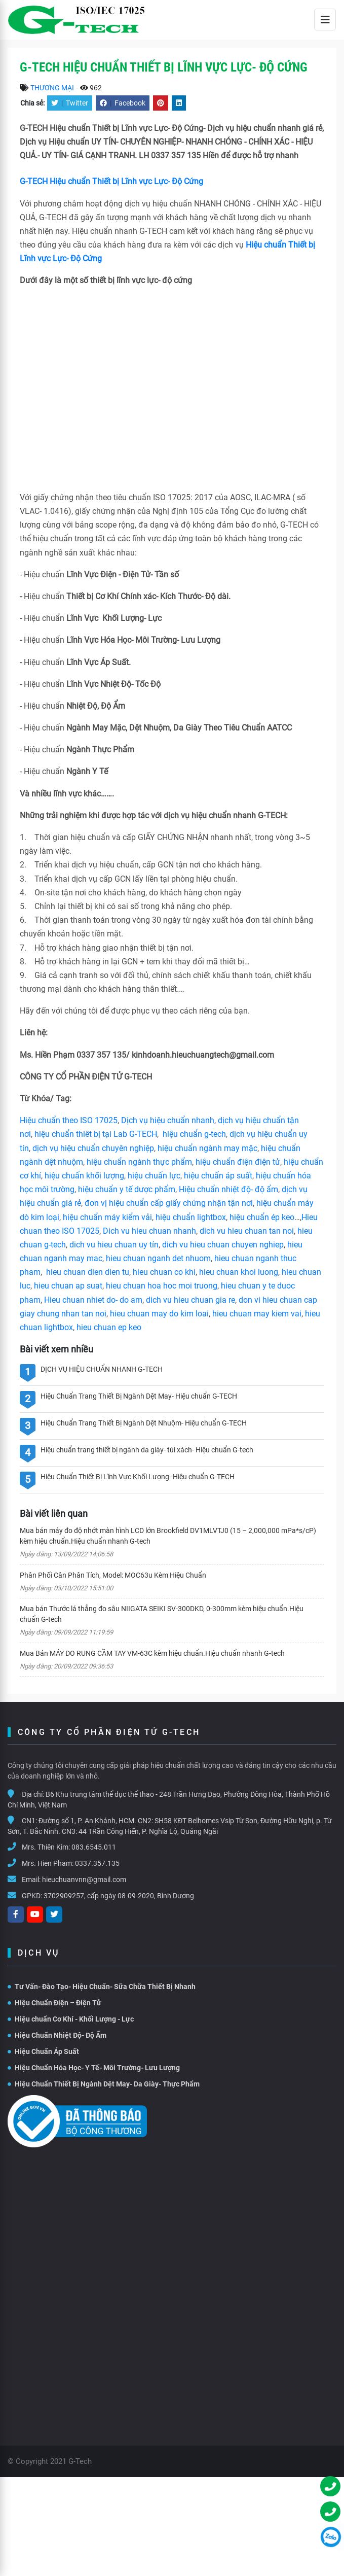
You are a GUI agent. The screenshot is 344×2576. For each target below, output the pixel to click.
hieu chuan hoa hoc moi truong (161, 1286)
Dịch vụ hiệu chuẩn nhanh (167, 1120)
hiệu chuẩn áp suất (218, 1175)
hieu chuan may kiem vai (256, 1313)
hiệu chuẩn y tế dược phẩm (126, 1189)
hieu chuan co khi (164, 1272)
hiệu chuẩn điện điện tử (238, 1162)
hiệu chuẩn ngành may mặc (207, 1148)
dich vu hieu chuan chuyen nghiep (223, 1244)
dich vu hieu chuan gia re (190, 1300)
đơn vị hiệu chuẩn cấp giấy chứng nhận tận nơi (169, 1203)
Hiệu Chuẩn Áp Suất (43, 2051)
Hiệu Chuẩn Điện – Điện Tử (54, 2003)
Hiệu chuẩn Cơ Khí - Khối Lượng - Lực (71, 2019)
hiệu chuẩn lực (154, 1175)
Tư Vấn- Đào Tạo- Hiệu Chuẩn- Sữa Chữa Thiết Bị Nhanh (102, 1986)
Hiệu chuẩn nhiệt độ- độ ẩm (228, 1189)
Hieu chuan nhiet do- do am (93, 1300)
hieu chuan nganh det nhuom (157, 1258)
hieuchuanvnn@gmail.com (84, 1879)
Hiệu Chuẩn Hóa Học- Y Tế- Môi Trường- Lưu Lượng (94, 2068)
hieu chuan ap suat (68, 1286)
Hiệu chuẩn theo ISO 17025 (69, 1120)
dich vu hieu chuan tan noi (247, 1231)
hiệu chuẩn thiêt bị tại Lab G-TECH (95, 1134)
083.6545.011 (93, 1847)
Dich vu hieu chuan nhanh (149, 1231)
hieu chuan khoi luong (238, 1272)
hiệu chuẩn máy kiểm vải (107, 1217)
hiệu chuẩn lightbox (191, 1217)
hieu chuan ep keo (109, 1327)
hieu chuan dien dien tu (87, 1272)
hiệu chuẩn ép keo (262, 1217)
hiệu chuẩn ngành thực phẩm (139, 1162)
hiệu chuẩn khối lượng (84, 1175)
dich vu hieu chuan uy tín (114, 1244)
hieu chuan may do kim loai (159, 1313)
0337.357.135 (97, 1863)
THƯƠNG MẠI (52, 88)
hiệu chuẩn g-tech (194, 1134)
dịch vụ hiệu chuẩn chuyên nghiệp (93, 1148)
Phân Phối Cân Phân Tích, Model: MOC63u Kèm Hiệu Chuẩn (113, 1575)
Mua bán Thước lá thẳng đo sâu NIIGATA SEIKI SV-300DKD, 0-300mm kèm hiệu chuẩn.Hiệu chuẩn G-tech (161, 1614)
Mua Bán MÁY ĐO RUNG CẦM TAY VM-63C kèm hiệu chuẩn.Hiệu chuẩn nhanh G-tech (152, 1653)
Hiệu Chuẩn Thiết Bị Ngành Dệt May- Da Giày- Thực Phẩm (104, 2084)
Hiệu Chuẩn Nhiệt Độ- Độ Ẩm (57, 2035)
